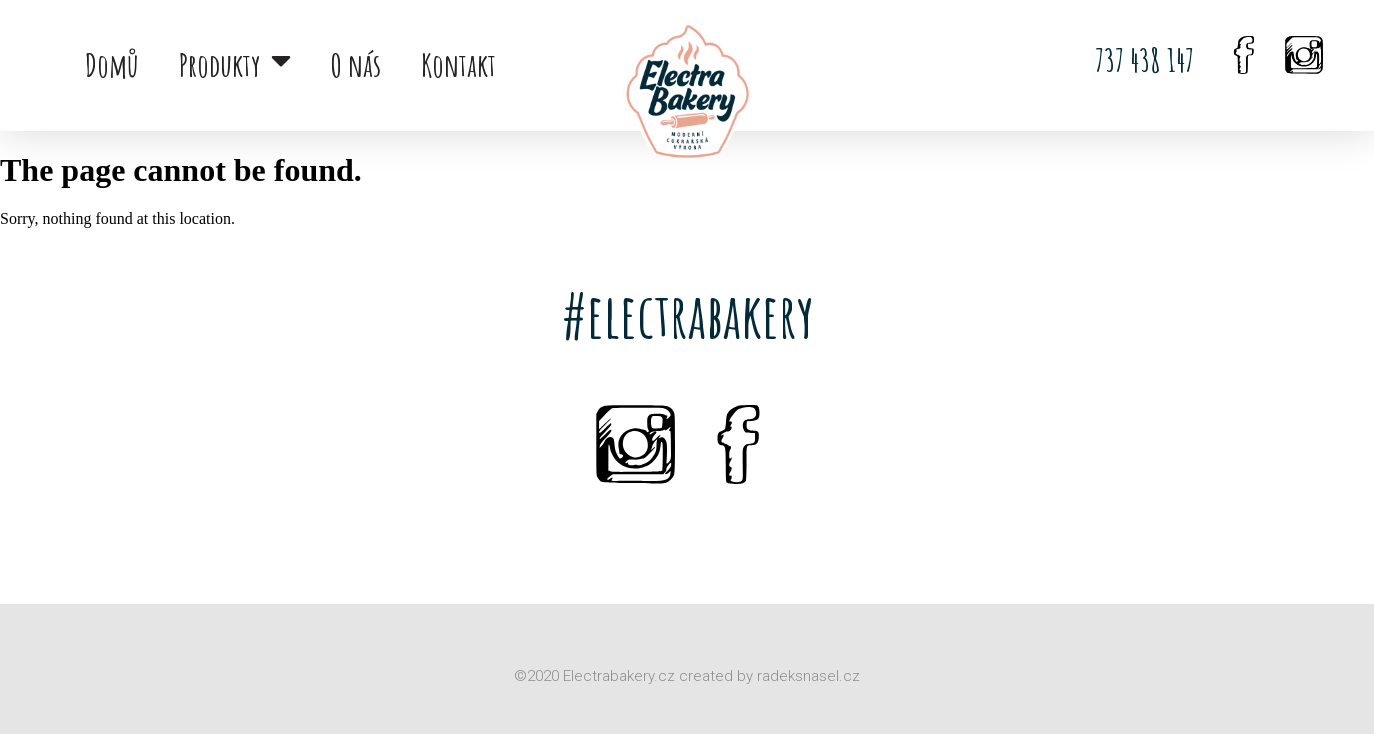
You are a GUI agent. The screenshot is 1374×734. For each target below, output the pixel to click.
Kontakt (458, 64)
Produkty (235, 65)
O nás (356, 64)
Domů (112, 64)
